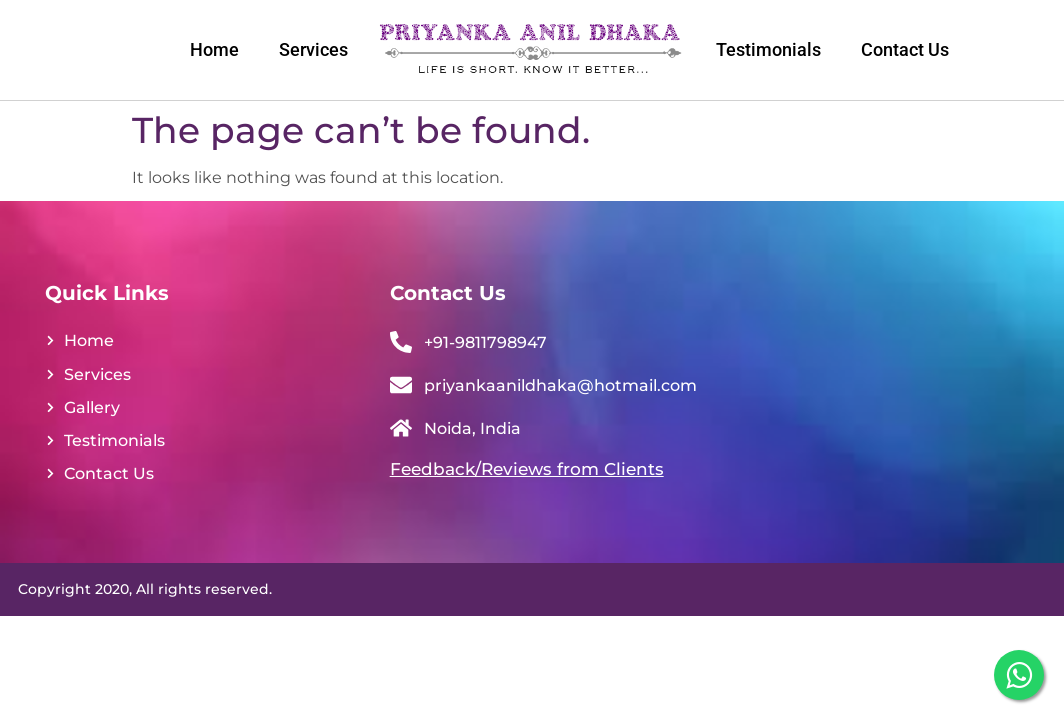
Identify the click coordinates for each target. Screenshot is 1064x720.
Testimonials (768, 49)
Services (313, 49)
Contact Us (905, 49)
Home (214, 49)
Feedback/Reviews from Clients (527, 469)
